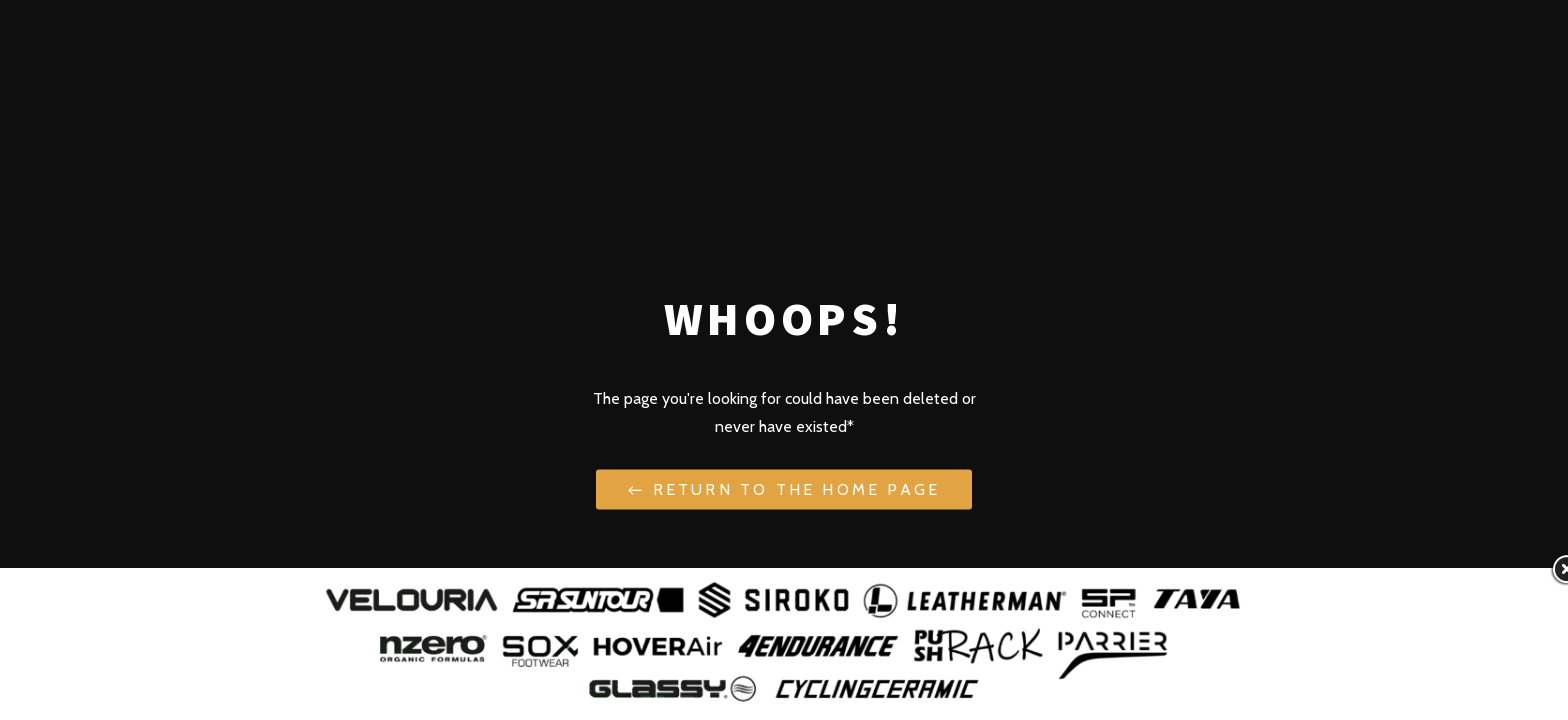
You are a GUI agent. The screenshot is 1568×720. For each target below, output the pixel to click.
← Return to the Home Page (784, 488)
